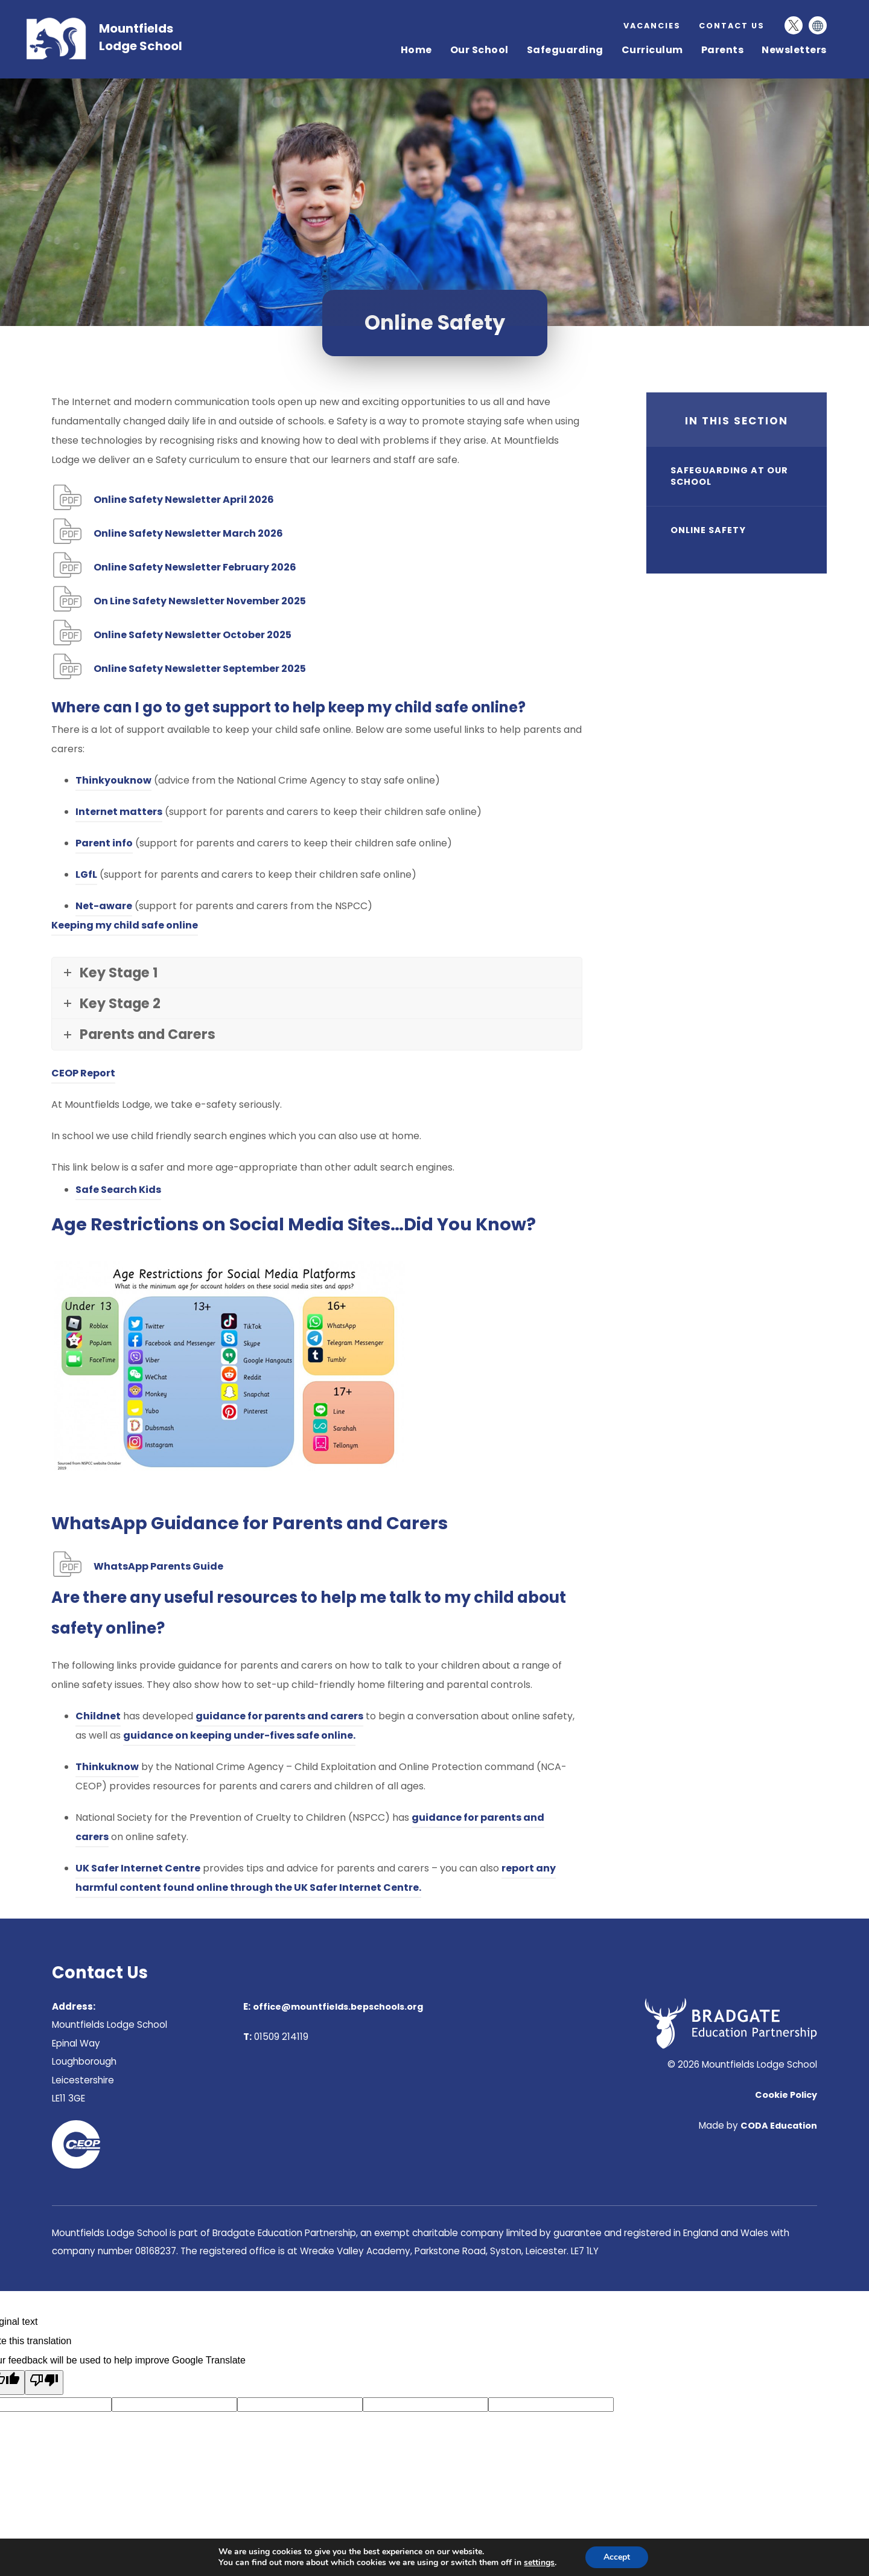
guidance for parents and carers (279, 1716)
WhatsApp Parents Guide (158, 1567)
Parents (722, 50)
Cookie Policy (786, 2095)
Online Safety (708, 530)
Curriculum (652, 50)
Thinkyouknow (113, 780)
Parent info (104, 843)
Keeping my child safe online (124, 925)
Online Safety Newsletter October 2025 (192, 636)
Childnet (98, 1716)
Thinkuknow (107, 1767)
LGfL (86, 874)
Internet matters (118, 812)
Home (416, 50)
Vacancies (652, 25)
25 (200, 670)
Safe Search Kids (118, 1191)
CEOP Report (83, 1075)
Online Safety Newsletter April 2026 (184, 501)
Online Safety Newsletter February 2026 (195, 568)
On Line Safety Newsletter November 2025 (200, 602)
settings (539, 2562)
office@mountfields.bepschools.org (338, 2007)
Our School (479, 50)
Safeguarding (565, 50)
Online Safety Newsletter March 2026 (188, 534)
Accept (616, 2557)
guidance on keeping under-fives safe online (238, 1735)
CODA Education (778, 2126)
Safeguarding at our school (729, 476)
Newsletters (794, 50)
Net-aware (103, 906)
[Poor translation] (44, 2382)
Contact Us (732, 26)
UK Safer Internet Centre (137, 1868)
